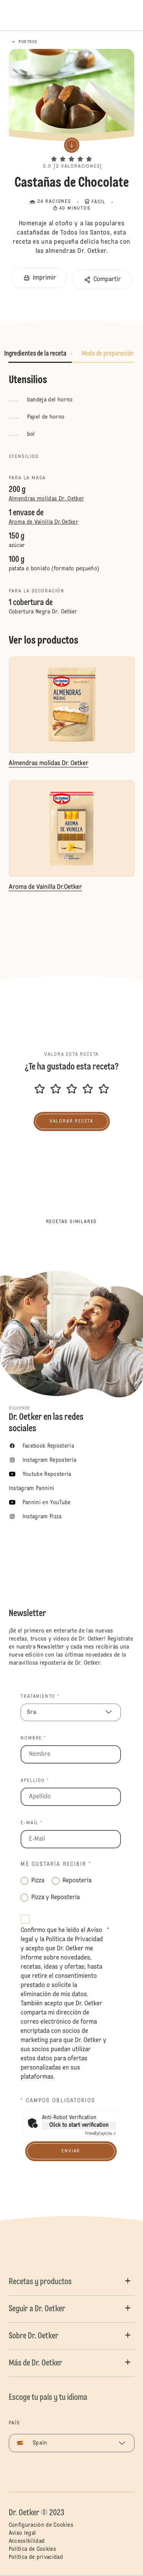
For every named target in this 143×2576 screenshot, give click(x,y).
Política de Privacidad (74, 1940)
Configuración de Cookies (41, 2525)
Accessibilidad (27, 2541)
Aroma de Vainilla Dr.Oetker (43, 522)
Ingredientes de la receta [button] (35, 353)
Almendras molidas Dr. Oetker (46, 499)
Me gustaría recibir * (56, 1864)
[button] (71, 152)
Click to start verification (79, 2125)
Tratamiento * (40, 1696)
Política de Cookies (32, 2549)
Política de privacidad (36, 2557)
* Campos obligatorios (58, 2101)
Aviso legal (22, 2533)
